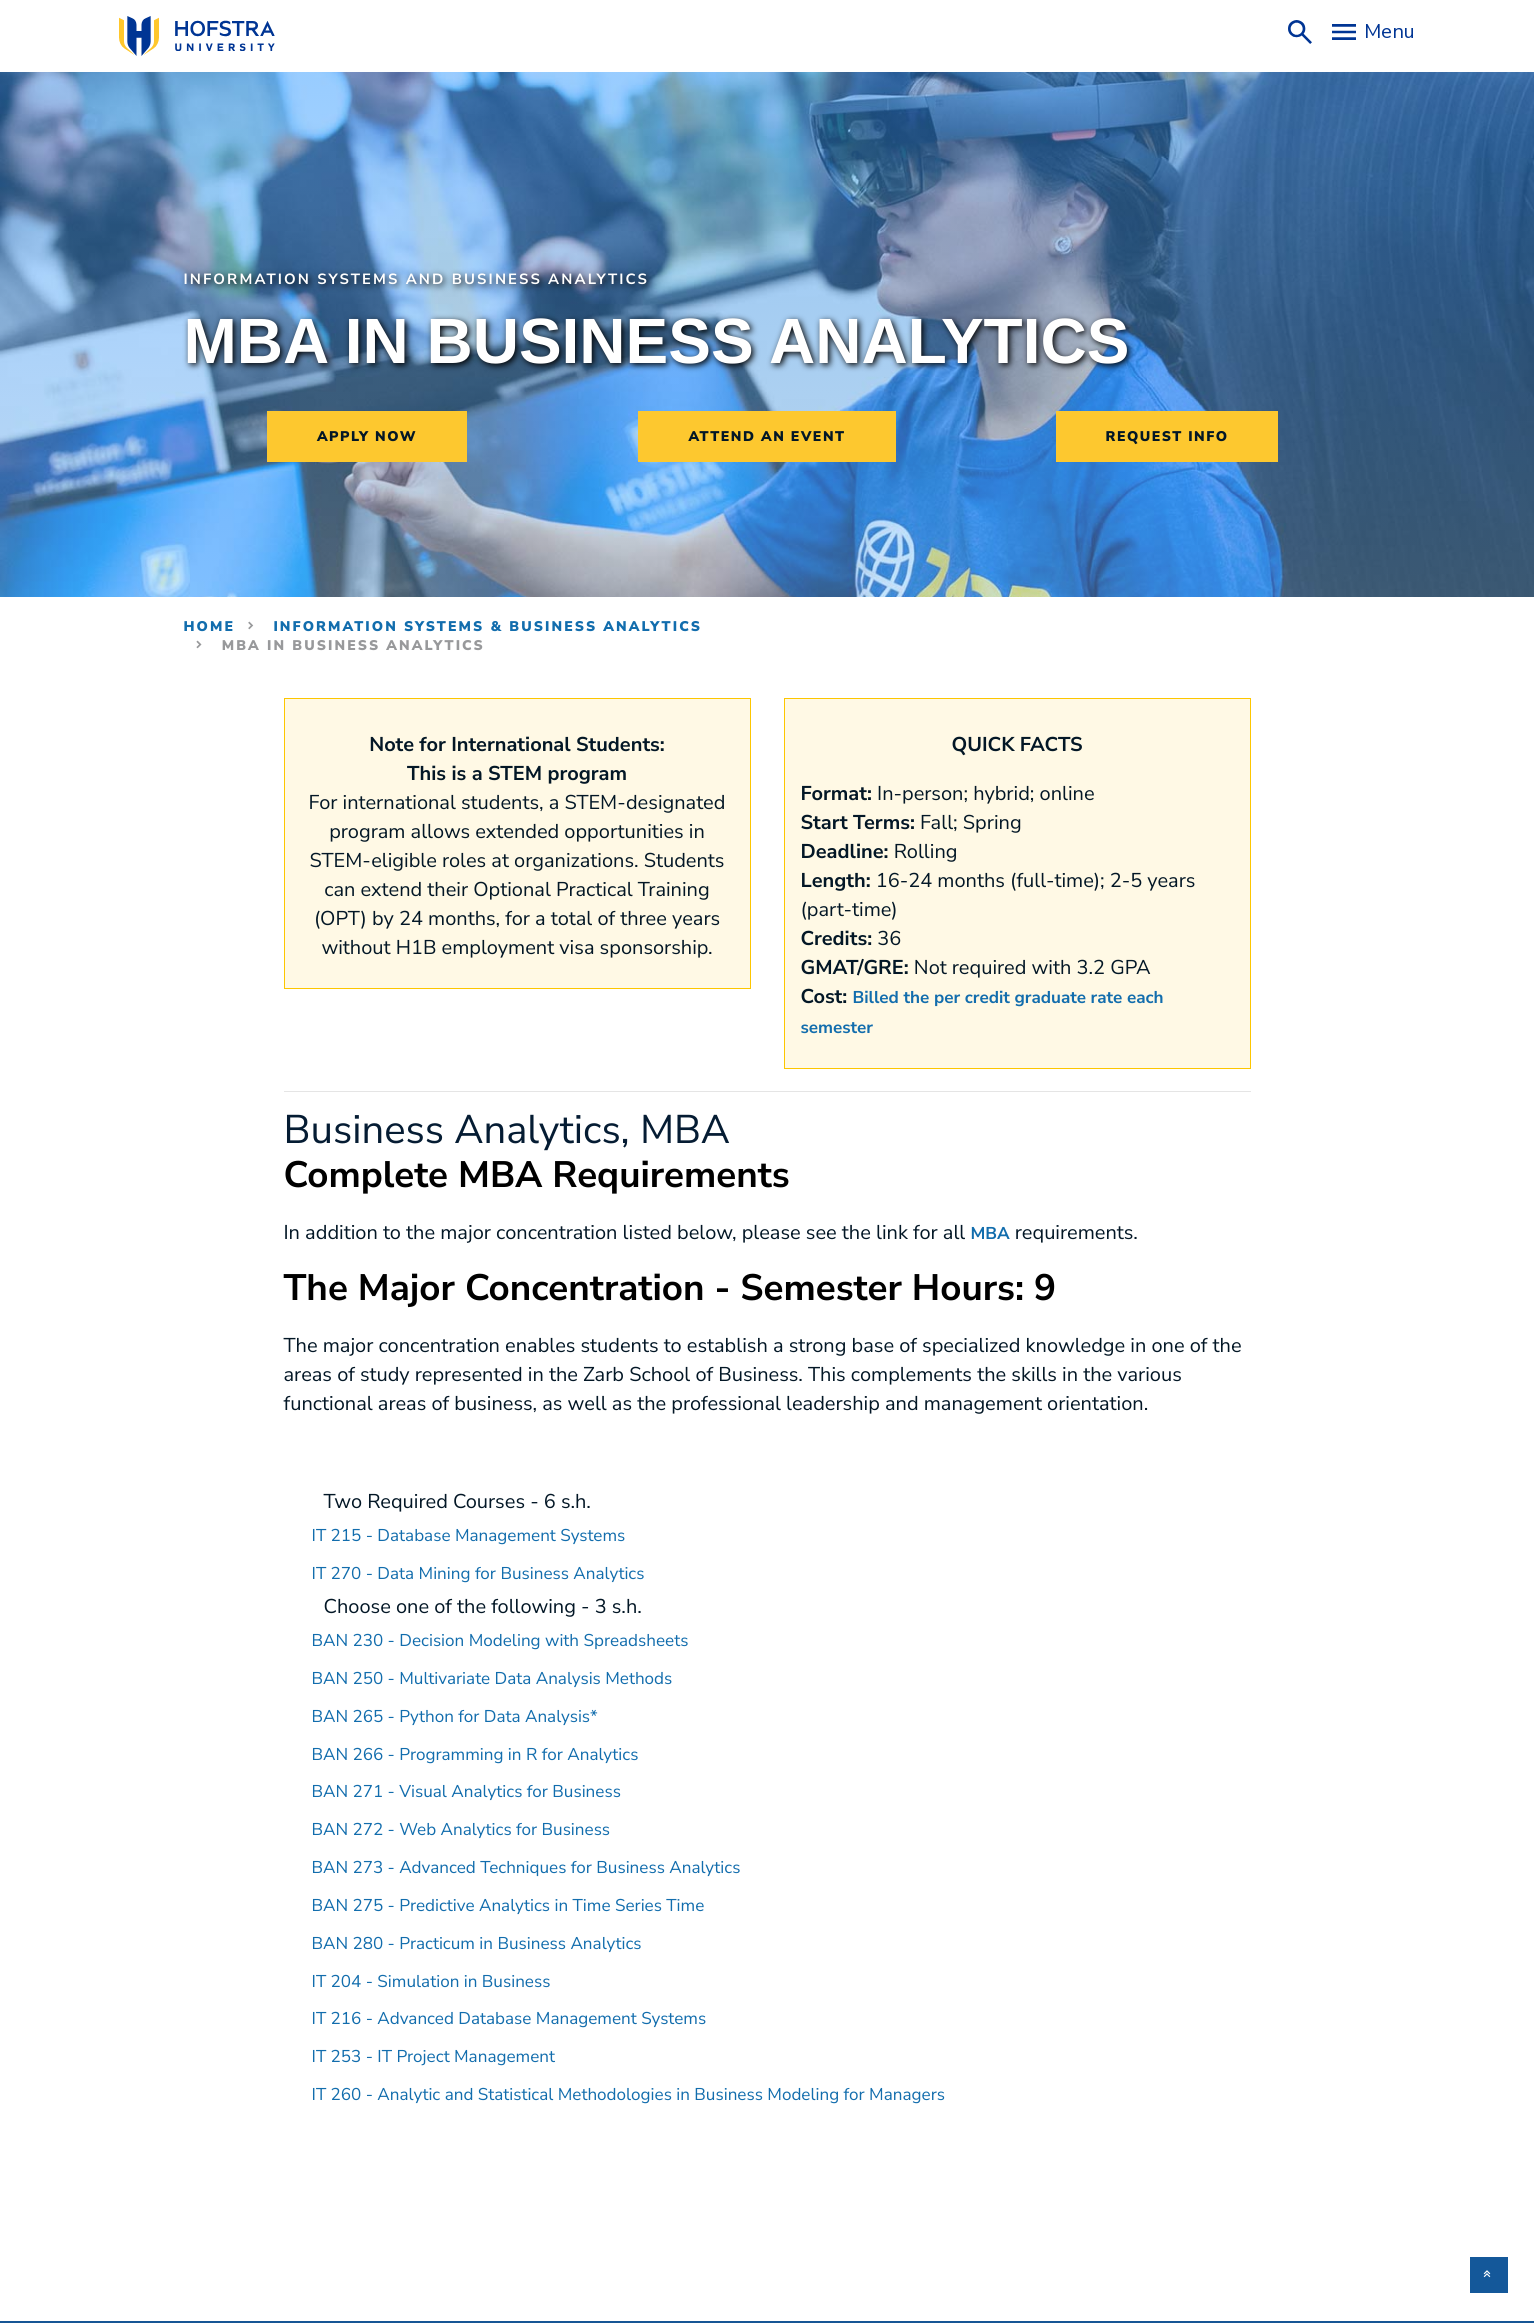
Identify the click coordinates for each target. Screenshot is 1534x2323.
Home (210, 626)
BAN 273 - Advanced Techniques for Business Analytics (563, 1858)
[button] (1489, 2275)
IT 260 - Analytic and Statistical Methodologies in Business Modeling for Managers (682, 2080)
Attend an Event (766, 436)
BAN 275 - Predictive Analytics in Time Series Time (542, 1895)
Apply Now (367, 436)
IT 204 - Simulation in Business (452, 1969)
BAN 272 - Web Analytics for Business (486, 1821)
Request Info (1167, 436)
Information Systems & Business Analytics (487, 626)
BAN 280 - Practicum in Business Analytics (505, 1932)
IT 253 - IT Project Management (454, 2043)
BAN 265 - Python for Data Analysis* (479, 1710)
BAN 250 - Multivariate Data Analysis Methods (523, 1673)
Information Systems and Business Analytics (452, 279)
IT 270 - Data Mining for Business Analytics (507, 1570)
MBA (993, 1231)
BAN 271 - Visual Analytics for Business (493, 1784)
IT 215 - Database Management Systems (495, 1533)
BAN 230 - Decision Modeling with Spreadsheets (532, 1636)
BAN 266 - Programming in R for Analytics (503, 1747)
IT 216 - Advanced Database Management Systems (543, 2006)
